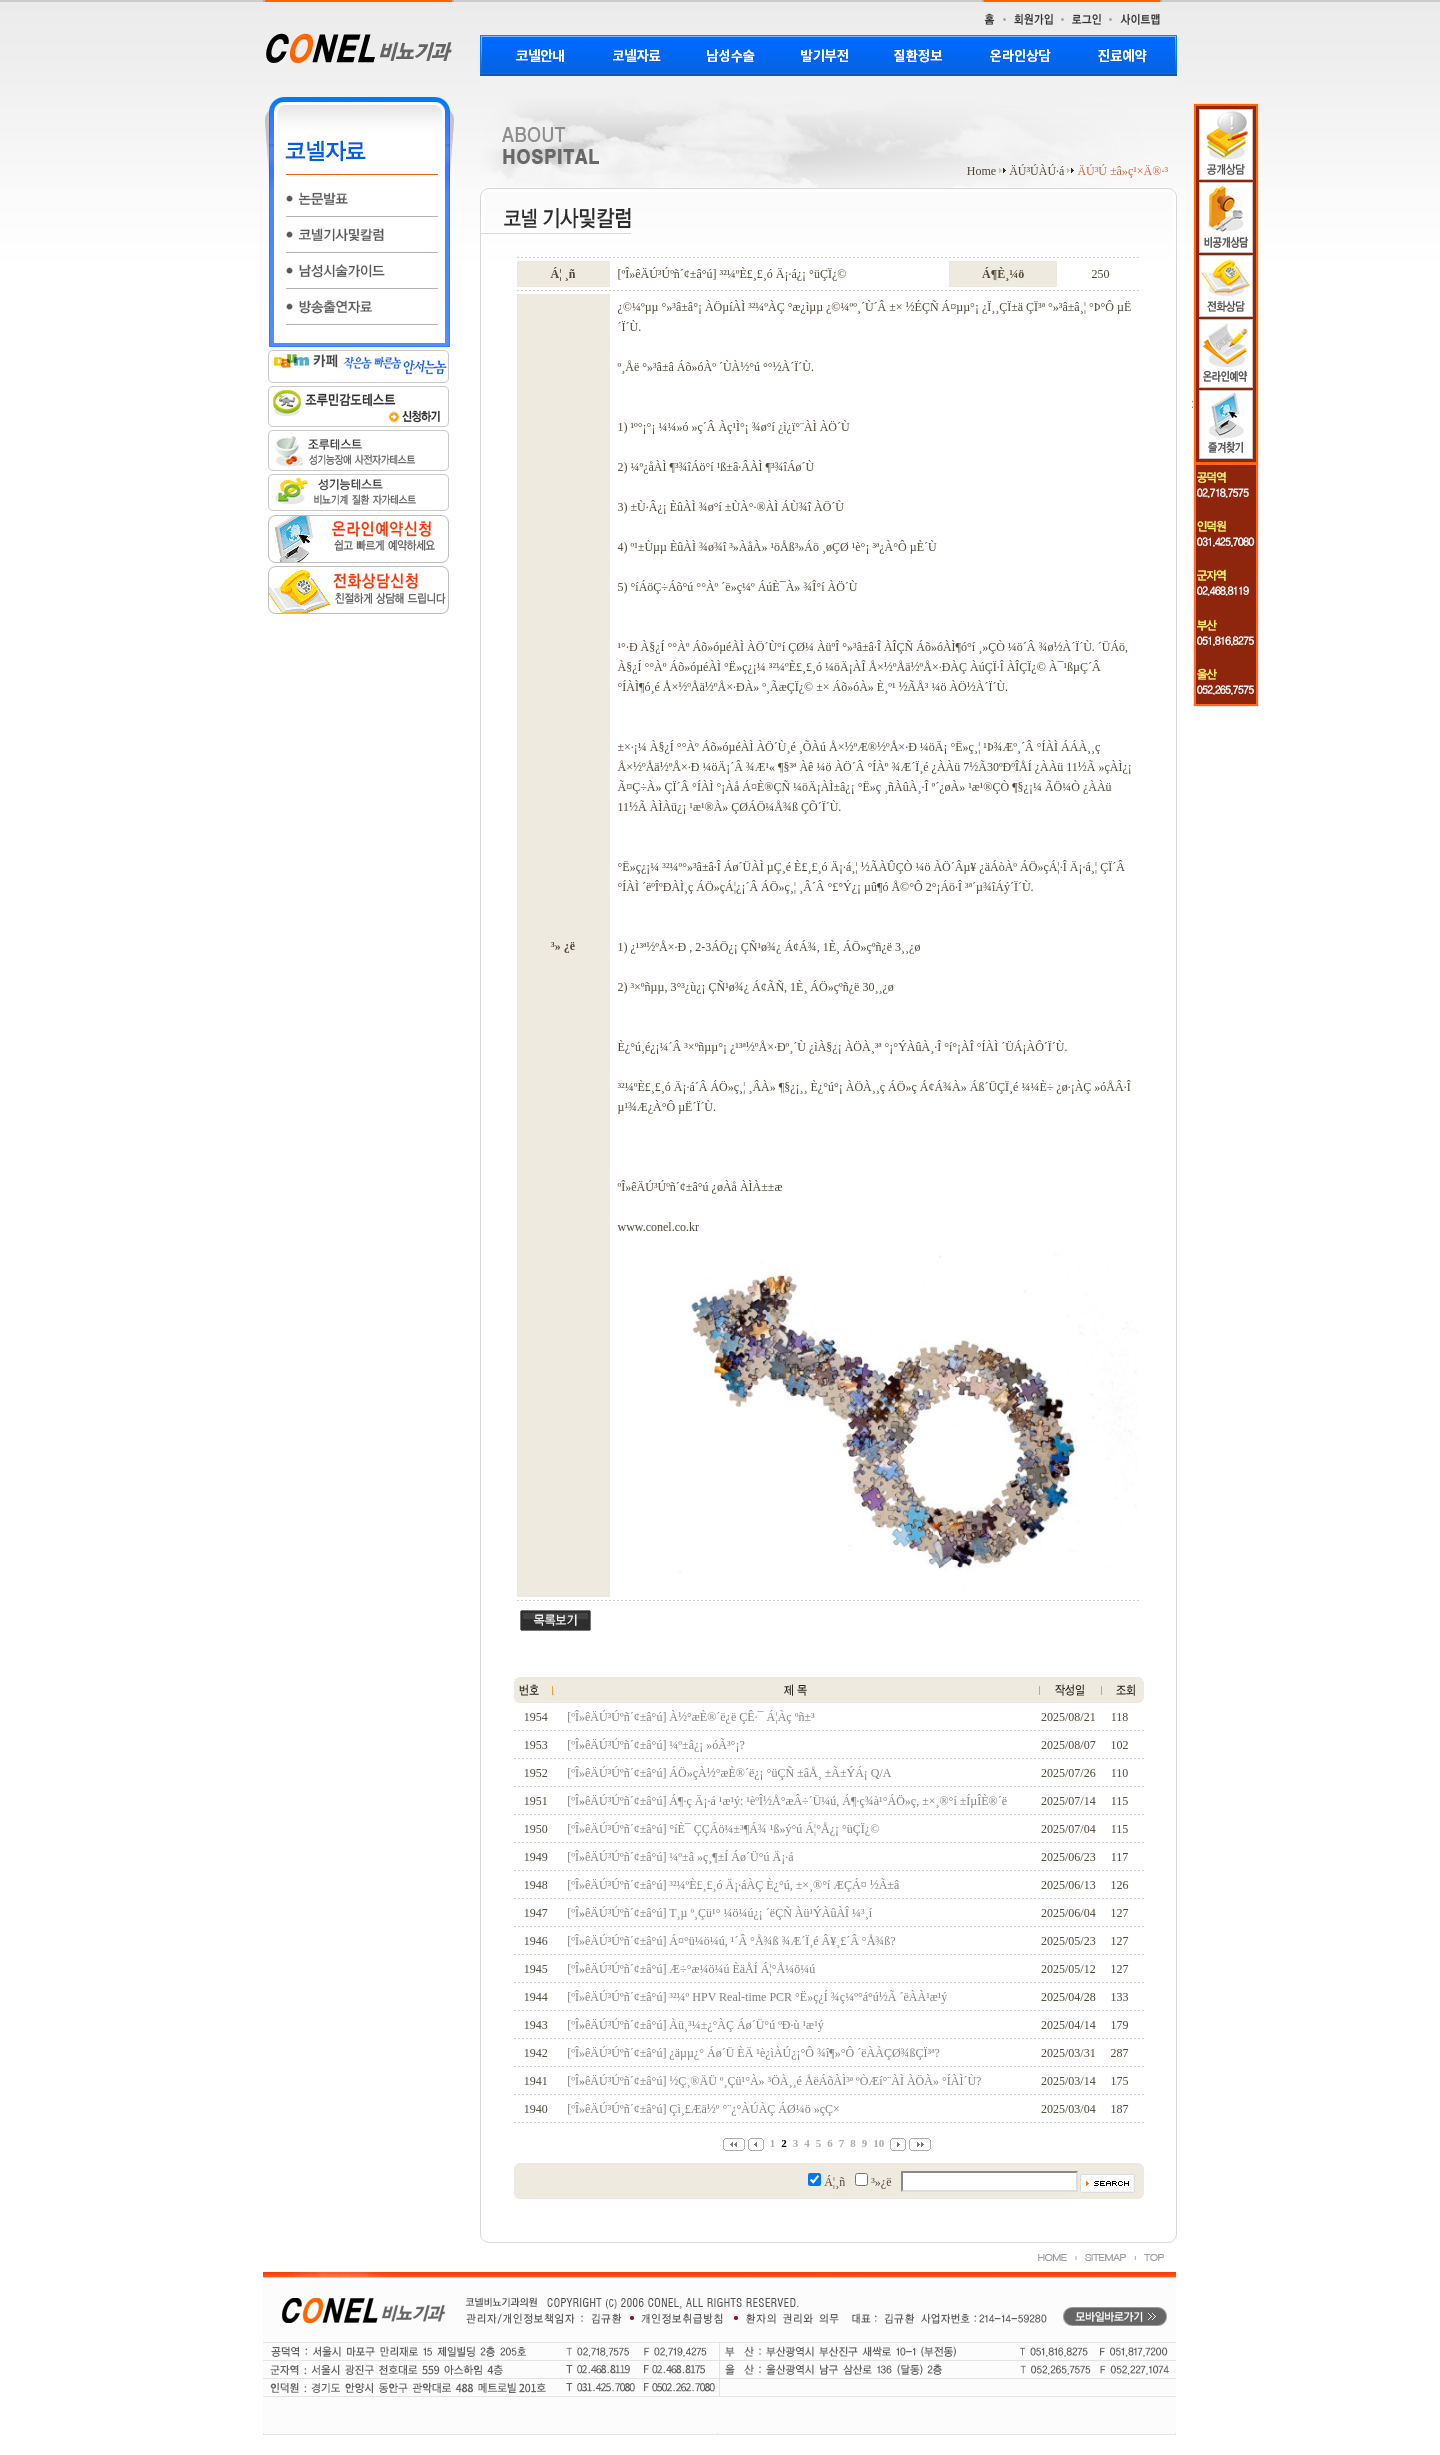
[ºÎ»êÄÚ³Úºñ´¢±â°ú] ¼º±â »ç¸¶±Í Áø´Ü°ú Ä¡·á (680, 1857)
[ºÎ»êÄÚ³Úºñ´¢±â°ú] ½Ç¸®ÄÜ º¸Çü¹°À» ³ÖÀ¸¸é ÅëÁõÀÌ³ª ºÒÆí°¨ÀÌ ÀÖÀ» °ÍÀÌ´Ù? (774, 2081)
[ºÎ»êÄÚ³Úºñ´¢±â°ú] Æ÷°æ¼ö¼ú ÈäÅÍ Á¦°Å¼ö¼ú (691, 1969)
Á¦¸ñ (834, 2182)
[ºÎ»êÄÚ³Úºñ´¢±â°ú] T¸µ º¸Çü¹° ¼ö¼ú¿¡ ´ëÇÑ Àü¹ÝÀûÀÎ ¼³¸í (719, 1913)
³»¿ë (881, 2182)
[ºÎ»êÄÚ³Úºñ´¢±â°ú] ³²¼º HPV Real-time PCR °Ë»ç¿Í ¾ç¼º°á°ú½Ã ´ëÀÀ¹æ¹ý (757, 1997)
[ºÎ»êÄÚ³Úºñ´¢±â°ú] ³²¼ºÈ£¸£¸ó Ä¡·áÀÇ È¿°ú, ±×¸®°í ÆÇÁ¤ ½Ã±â (733, 1885)
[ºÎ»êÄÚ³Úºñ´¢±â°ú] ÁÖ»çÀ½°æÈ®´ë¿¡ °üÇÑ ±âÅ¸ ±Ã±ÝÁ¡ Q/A (729, 1773)
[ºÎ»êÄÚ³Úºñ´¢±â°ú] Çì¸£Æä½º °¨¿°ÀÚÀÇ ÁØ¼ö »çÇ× (703, 2109)
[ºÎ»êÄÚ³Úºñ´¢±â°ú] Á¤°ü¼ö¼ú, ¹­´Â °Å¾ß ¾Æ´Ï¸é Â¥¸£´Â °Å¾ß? (731, 1941)
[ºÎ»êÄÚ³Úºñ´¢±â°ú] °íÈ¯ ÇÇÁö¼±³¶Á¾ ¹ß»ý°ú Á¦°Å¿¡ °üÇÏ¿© (723, 1829)
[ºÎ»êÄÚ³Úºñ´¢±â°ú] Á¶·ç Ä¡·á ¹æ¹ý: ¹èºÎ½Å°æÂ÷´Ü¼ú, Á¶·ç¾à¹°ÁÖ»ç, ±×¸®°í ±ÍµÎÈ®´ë (787, 1801)
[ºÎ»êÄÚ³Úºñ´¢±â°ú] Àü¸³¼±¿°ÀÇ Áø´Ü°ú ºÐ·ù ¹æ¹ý (695, 2025)
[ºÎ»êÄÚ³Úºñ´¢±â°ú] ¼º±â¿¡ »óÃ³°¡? (655, 1745)
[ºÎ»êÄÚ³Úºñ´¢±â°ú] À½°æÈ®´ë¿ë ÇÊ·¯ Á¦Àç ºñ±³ (690, 1717)
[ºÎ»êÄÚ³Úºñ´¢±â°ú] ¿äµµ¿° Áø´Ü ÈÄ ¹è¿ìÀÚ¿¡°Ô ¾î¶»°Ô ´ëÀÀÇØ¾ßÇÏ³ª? (753, 2053)
